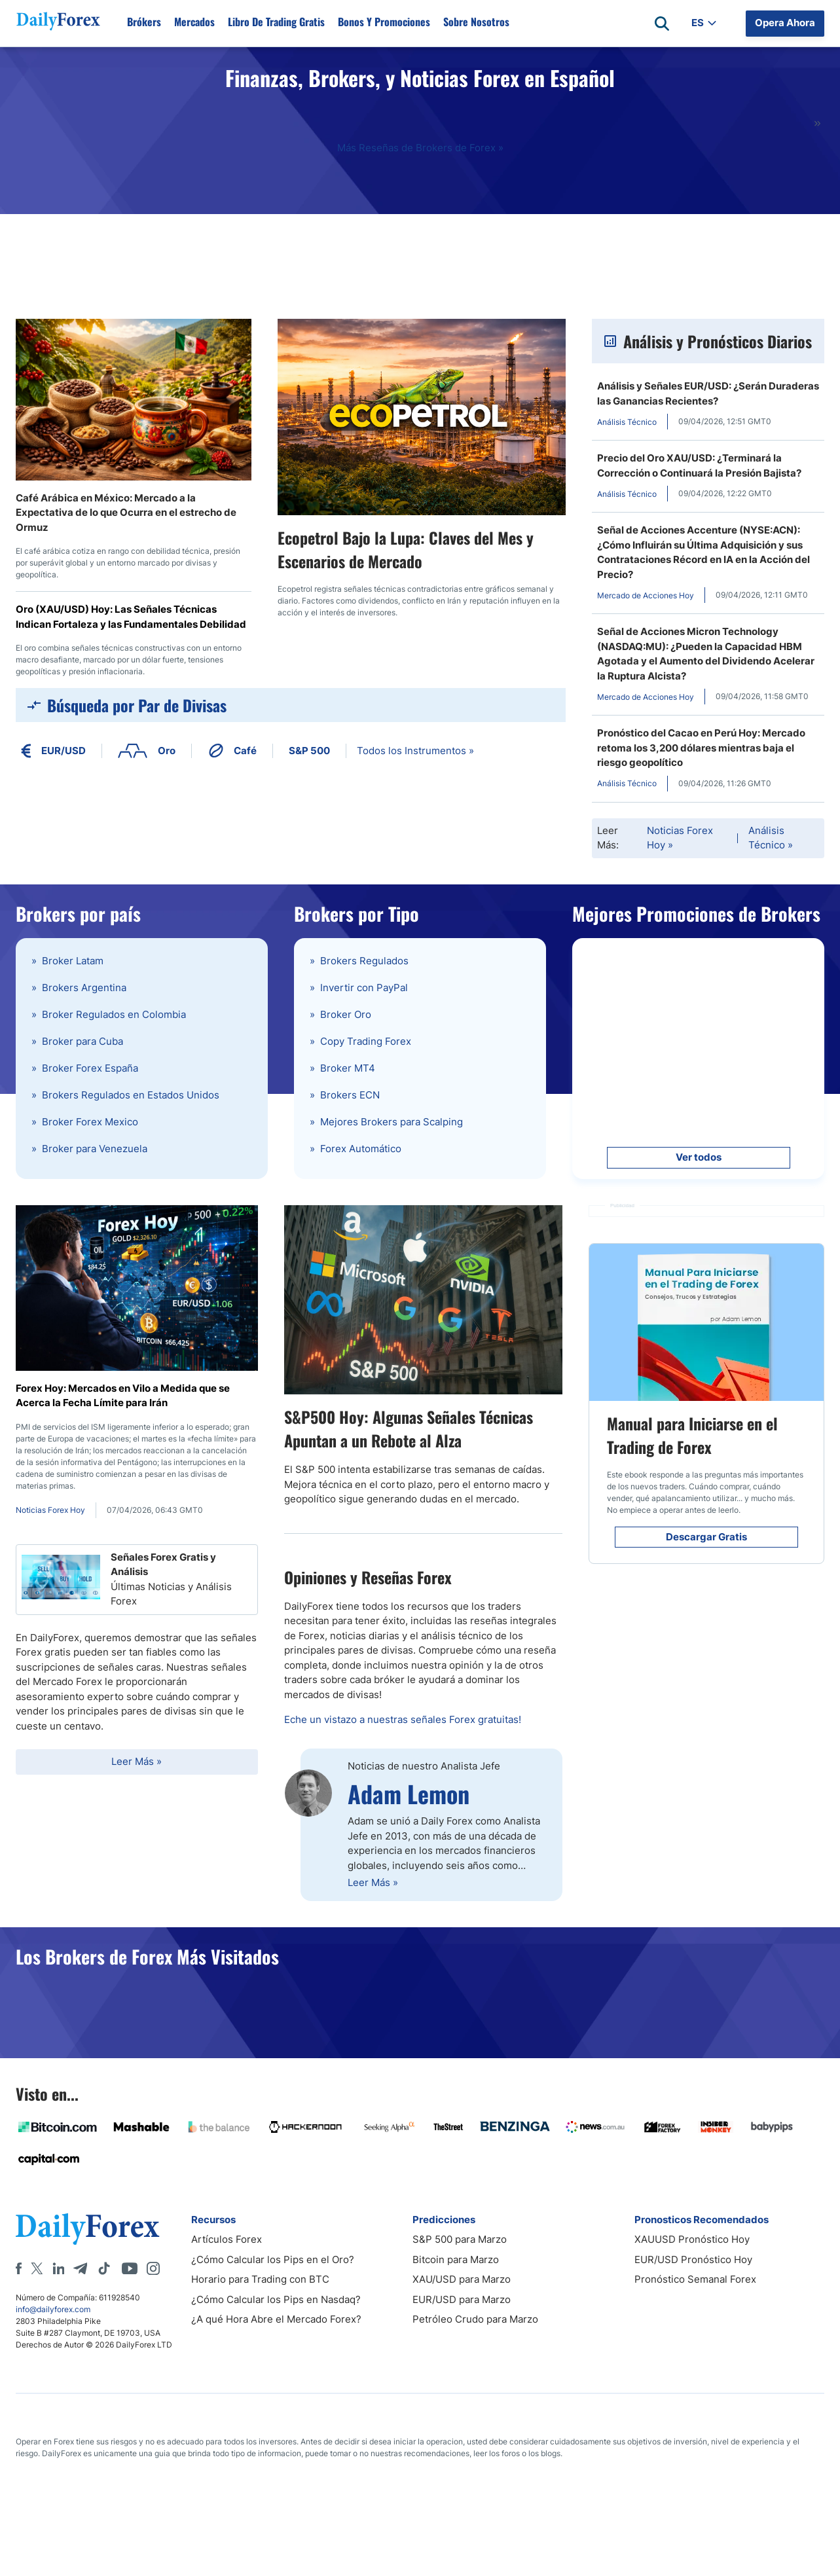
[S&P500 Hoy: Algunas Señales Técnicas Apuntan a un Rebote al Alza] (423, 1300)
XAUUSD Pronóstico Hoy (692, 2239)
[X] (37, 2268)
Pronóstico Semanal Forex (695, 2279)
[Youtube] (129, 2268)
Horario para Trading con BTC (260, 2279)
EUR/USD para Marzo (461, 2299)
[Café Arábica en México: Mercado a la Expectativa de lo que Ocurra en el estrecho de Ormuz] (133, 400)
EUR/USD (53, 751)
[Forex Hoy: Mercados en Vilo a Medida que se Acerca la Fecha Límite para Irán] (137, 1288)
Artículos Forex (226, 2239)
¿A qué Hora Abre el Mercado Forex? (276, 2319)
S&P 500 (309, 750)
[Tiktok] (104, 2268)
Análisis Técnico (770, 838)
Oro (146, 751)
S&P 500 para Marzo (459, 2239)
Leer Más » (136, 1761)
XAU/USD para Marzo (461, 2279)
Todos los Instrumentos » (415, 750)
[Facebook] (19, 2268)
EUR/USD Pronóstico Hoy (693, 2259)
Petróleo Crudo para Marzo (475, 2319)
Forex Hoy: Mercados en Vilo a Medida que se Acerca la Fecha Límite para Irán (123, 1395)
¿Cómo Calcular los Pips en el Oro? (272, 2259)
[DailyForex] (88, 2229)
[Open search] (662, 23)
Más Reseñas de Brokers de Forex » (420, 147)
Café (232, 751)
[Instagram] (153, 2268)
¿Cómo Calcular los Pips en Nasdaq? (276, 2299)
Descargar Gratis (706, 1537)
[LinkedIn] (58, 2268)
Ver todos (698, 1157)
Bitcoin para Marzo (455, 2259)
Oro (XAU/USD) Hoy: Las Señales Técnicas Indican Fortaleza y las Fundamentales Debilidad (131, 616)
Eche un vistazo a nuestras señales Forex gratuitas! (402, 1719)
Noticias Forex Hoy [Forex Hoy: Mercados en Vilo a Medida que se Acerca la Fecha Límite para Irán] (50, 1510)
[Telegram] (80, 2268)
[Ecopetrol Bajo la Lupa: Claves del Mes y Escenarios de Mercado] (422, 417)
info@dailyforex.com (53, 2309)
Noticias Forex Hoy (680, 838)
